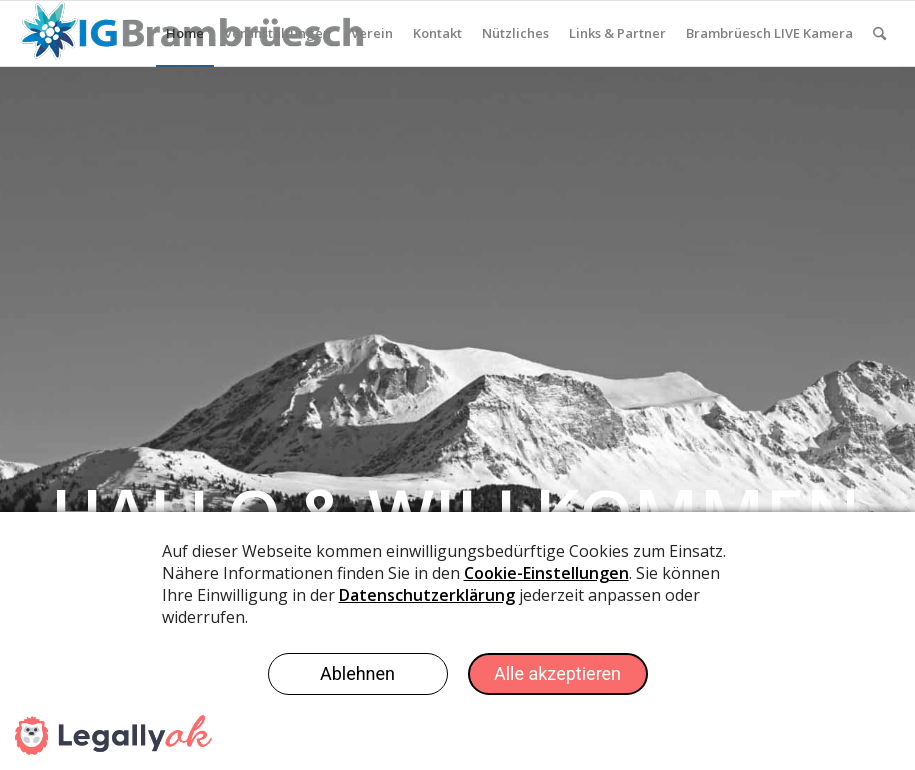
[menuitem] (185, 33)
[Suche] (879, 33)
